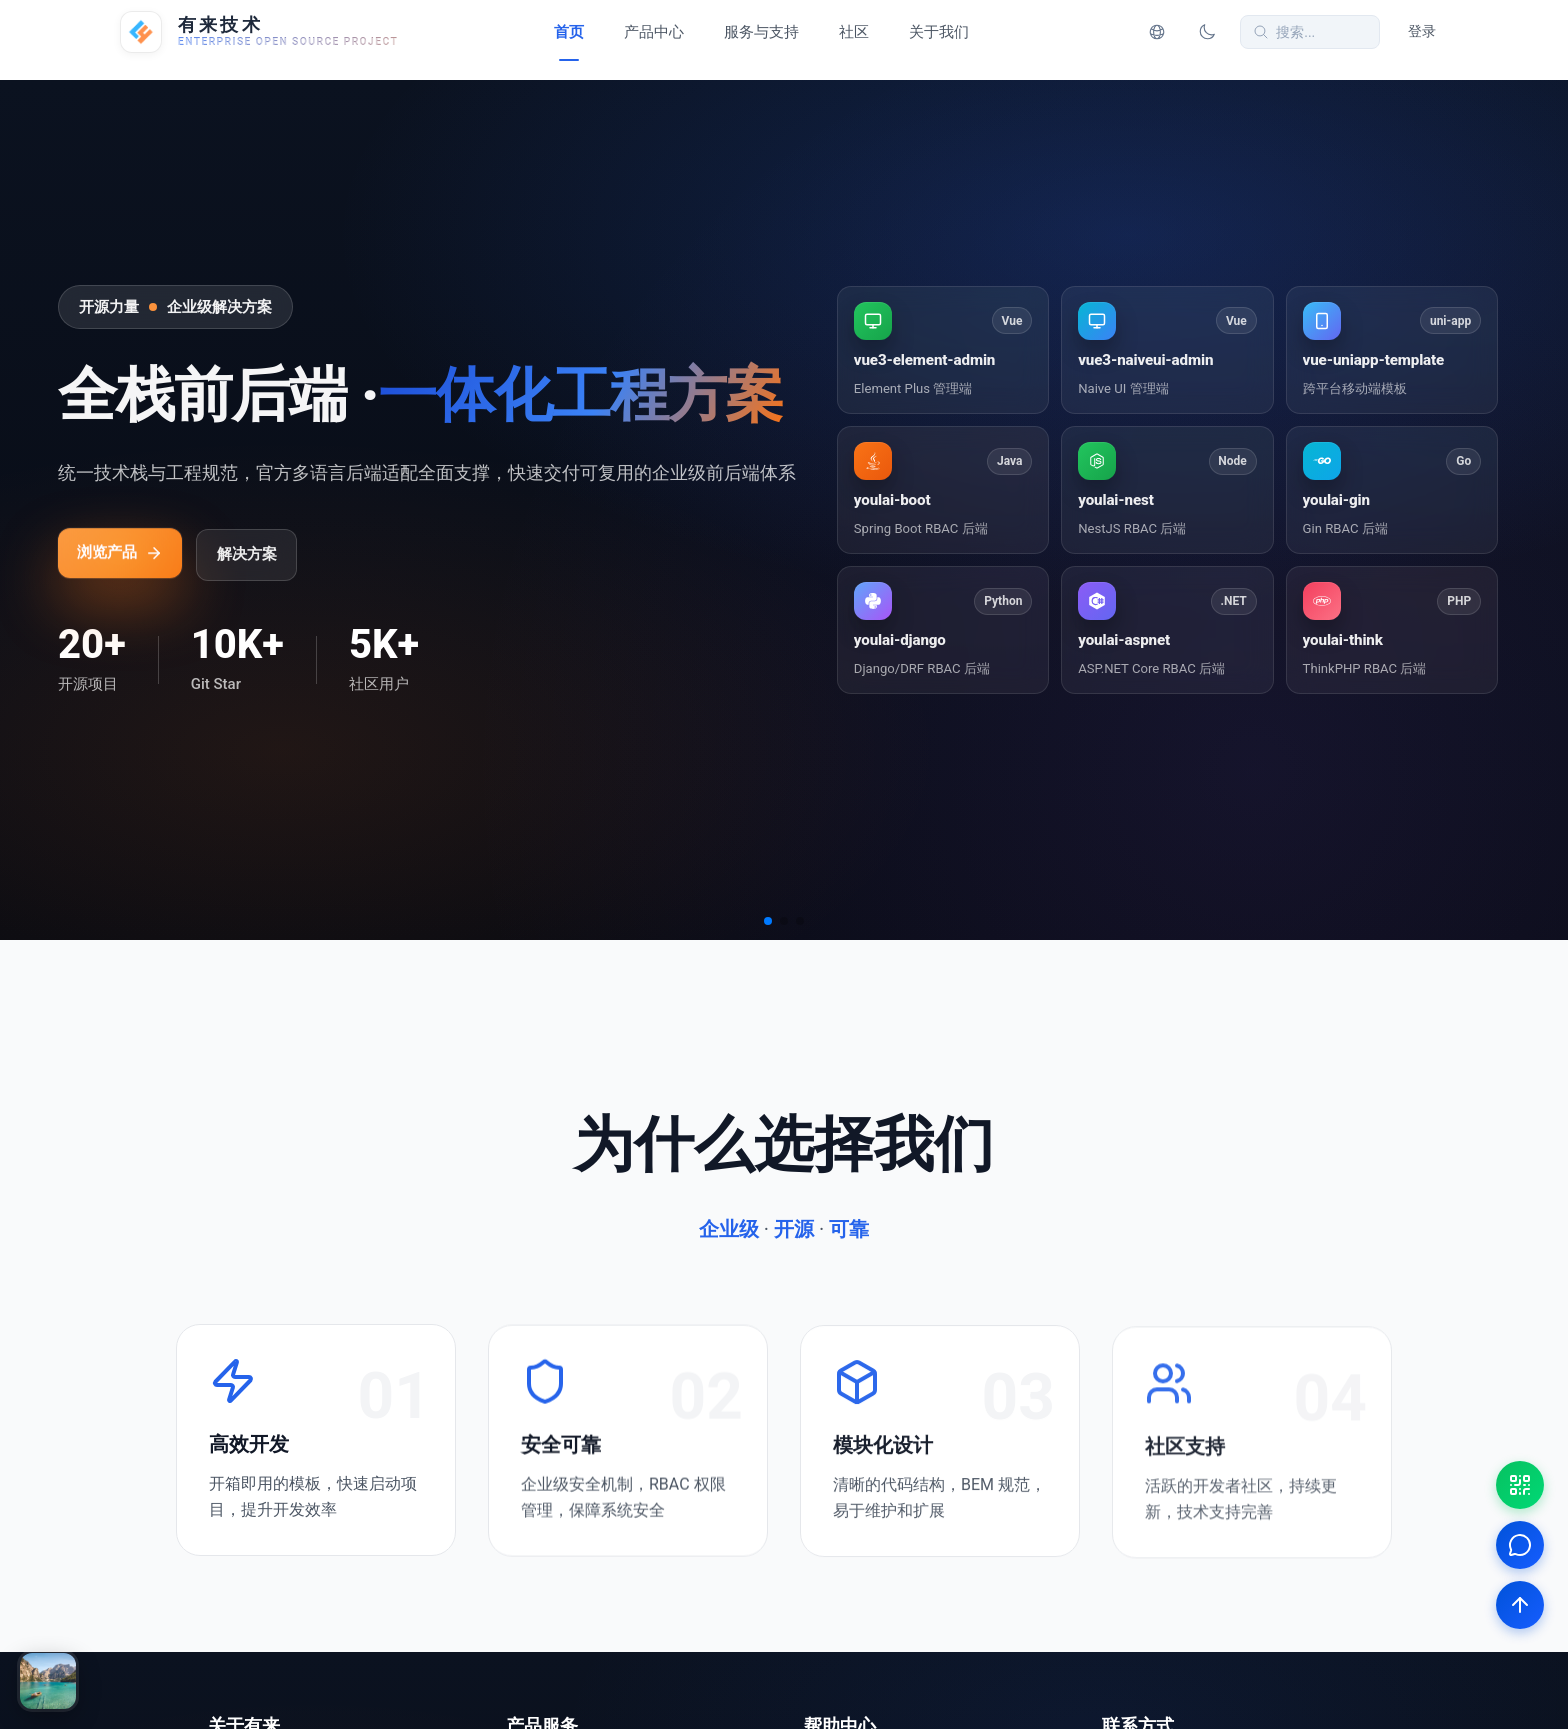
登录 (1422, 31)
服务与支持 (761, 32)
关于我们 (939, 32)
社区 (854, 32)
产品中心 (654, 32)
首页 (569, 32)
